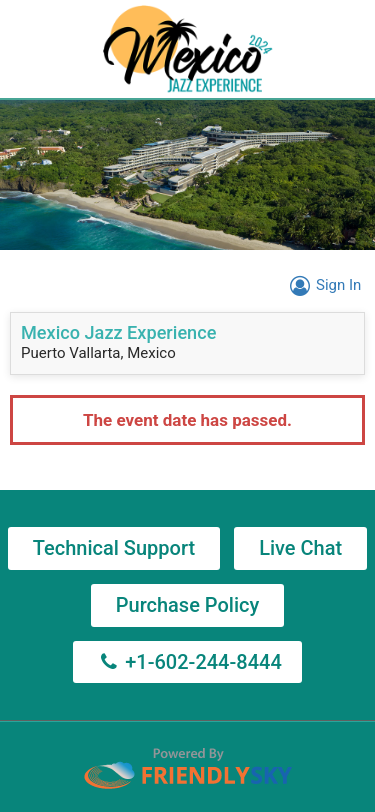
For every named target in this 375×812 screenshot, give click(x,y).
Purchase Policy (188, 605)
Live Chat (300, 548)
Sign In (322, 285)
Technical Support (114, 548)
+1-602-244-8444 (187, 662)
